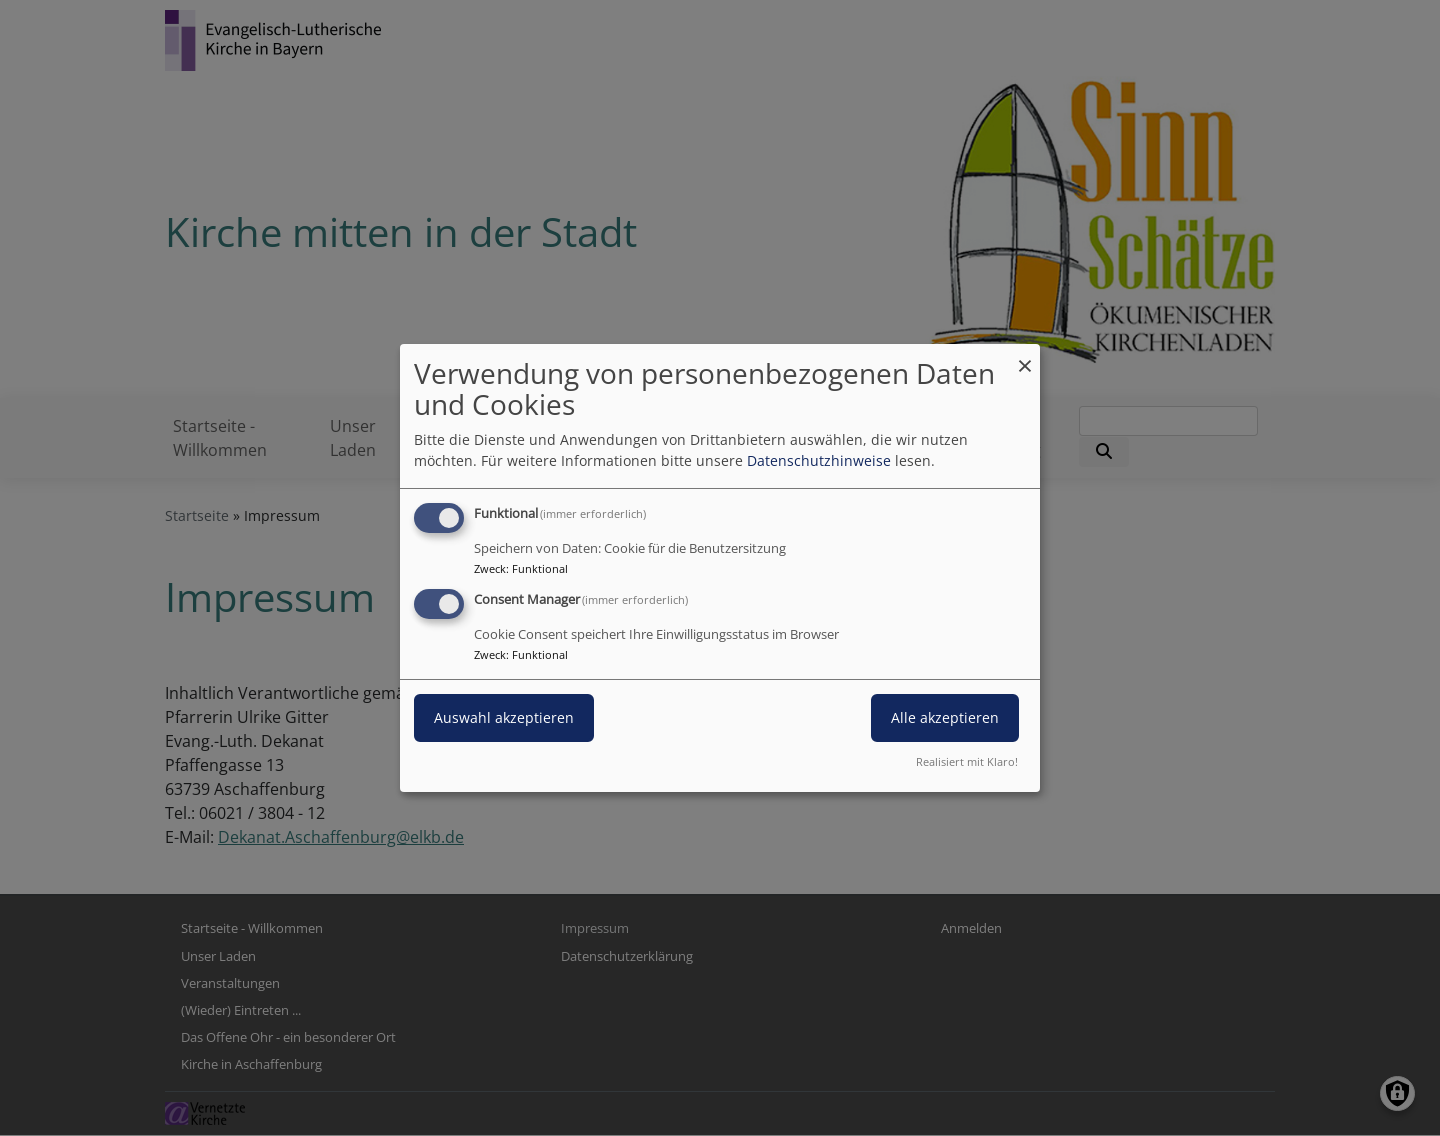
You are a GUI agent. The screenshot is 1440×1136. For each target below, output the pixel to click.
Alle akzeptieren (945, 717)
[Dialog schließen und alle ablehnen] (1025, 356)
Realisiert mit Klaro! (967, 761)
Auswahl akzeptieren (504, 717)
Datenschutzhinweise (819, 460)
